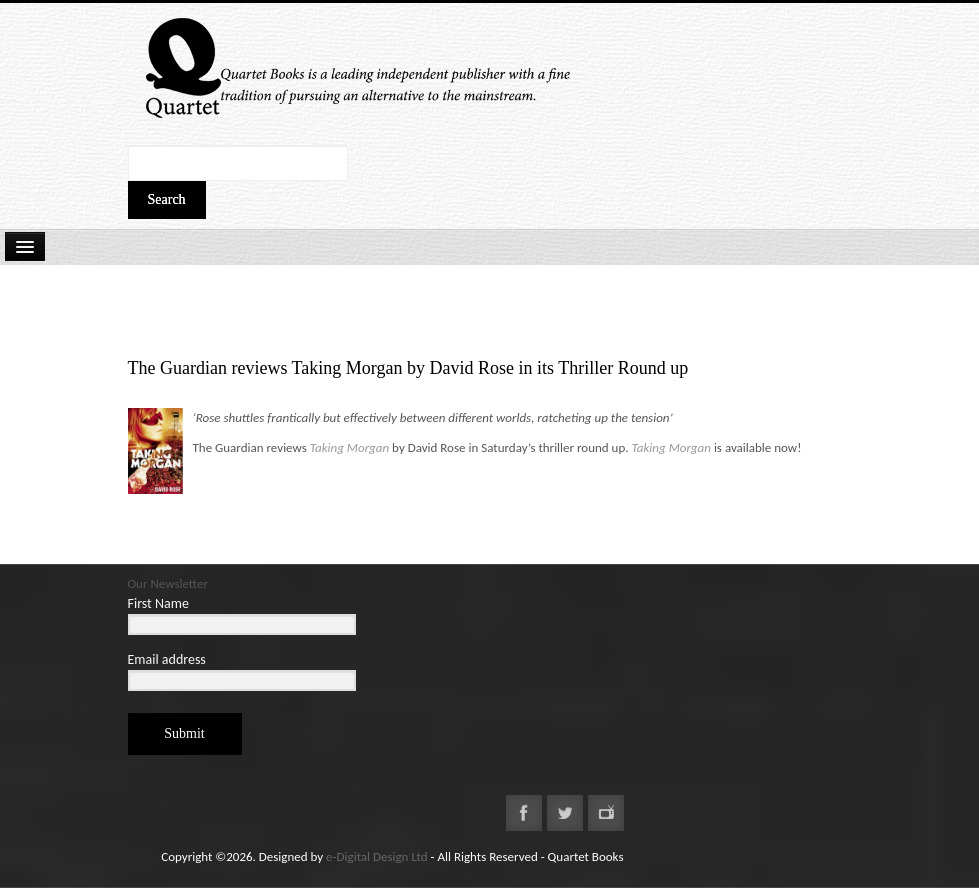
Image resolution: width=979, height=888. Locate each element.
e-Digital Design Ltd (377, 856)
